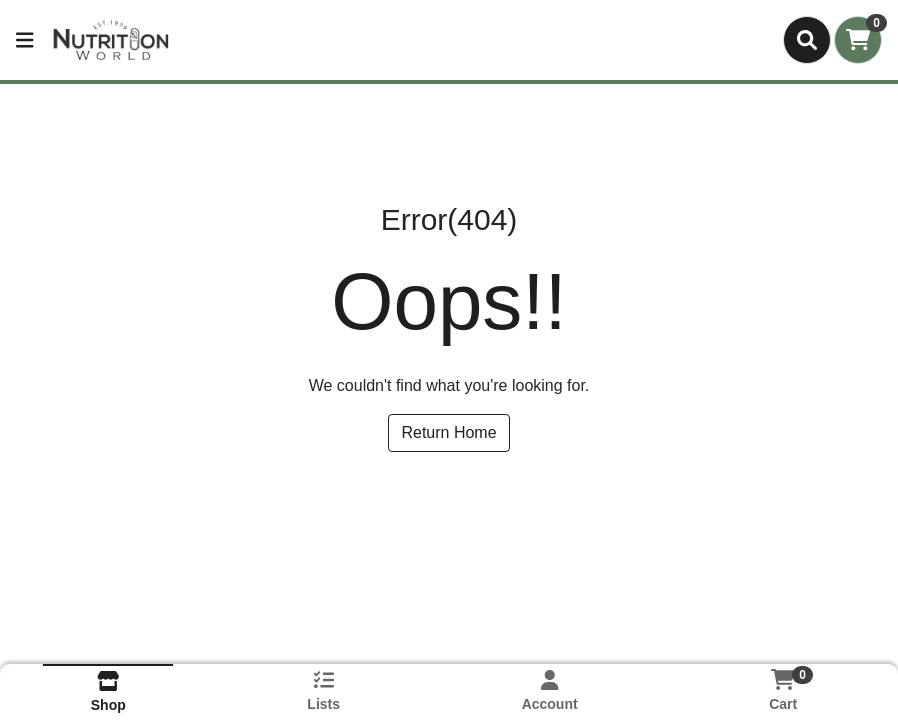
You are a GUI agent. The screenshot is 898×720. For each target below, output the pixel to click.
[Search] (807, 40)
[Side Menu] (25, 40)
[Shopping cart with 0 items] (858, 40)
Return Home (448, 432)
